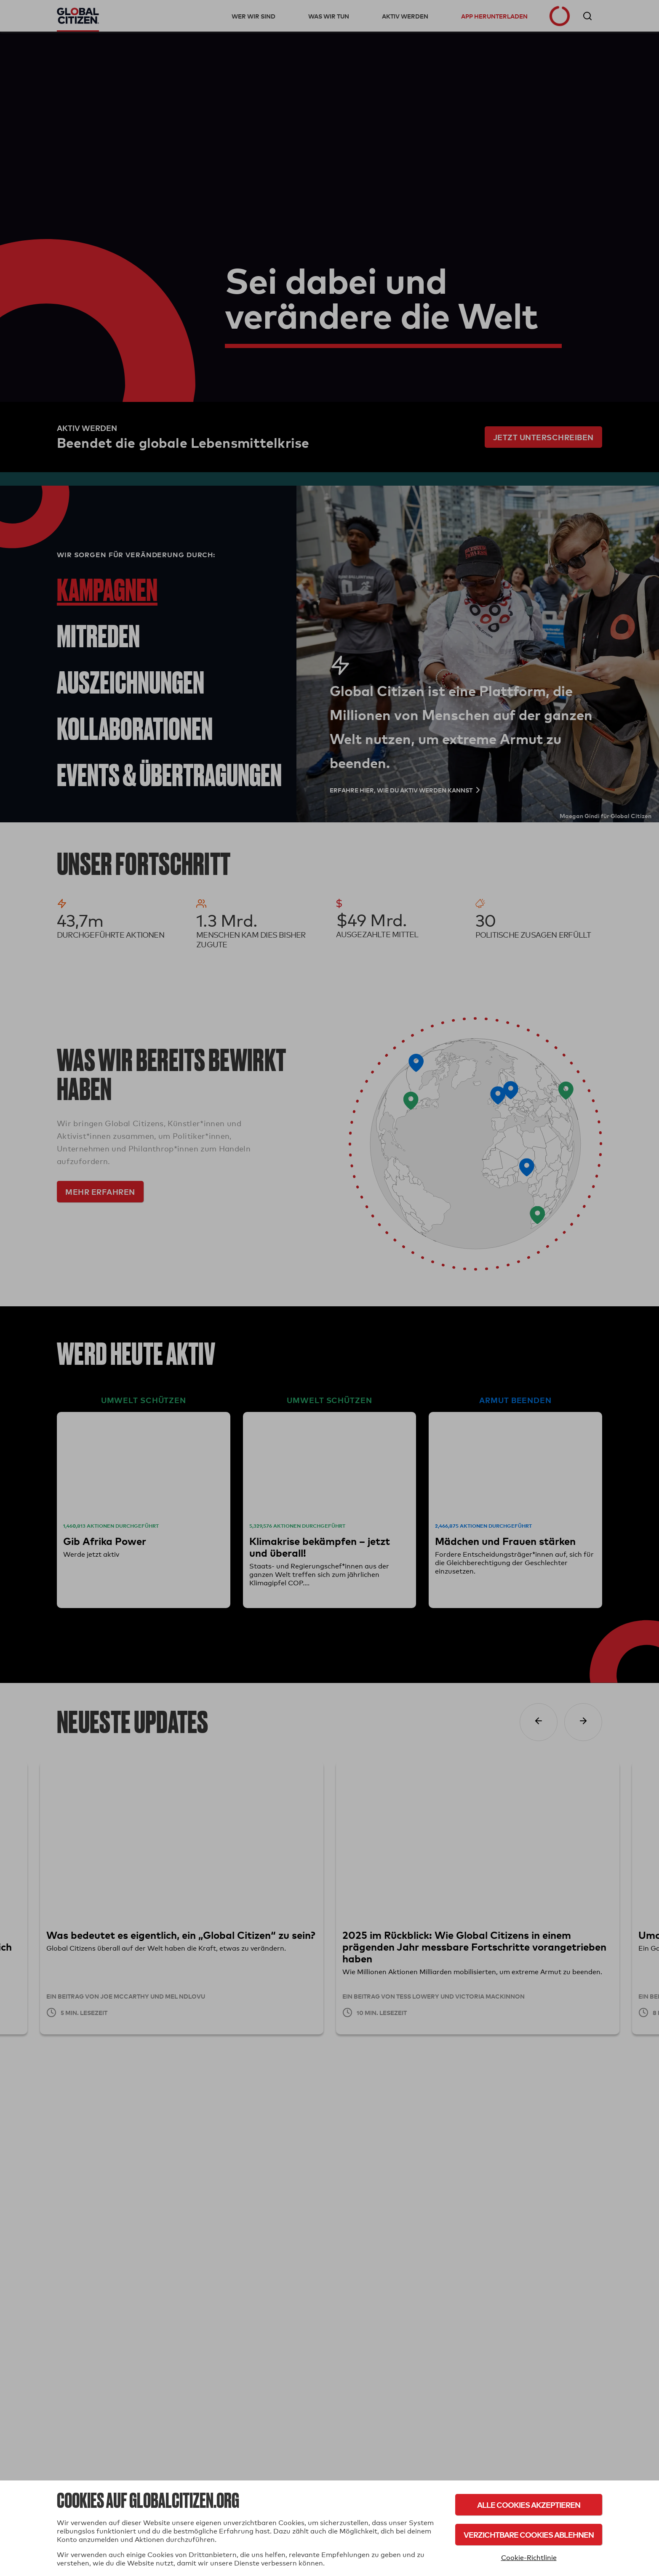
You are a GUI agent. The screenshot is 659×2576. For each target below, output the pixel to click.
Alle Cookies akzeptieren (528, 2504)
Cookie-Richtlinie (529, 2558)
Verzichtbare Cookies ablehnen (529, 2534)
